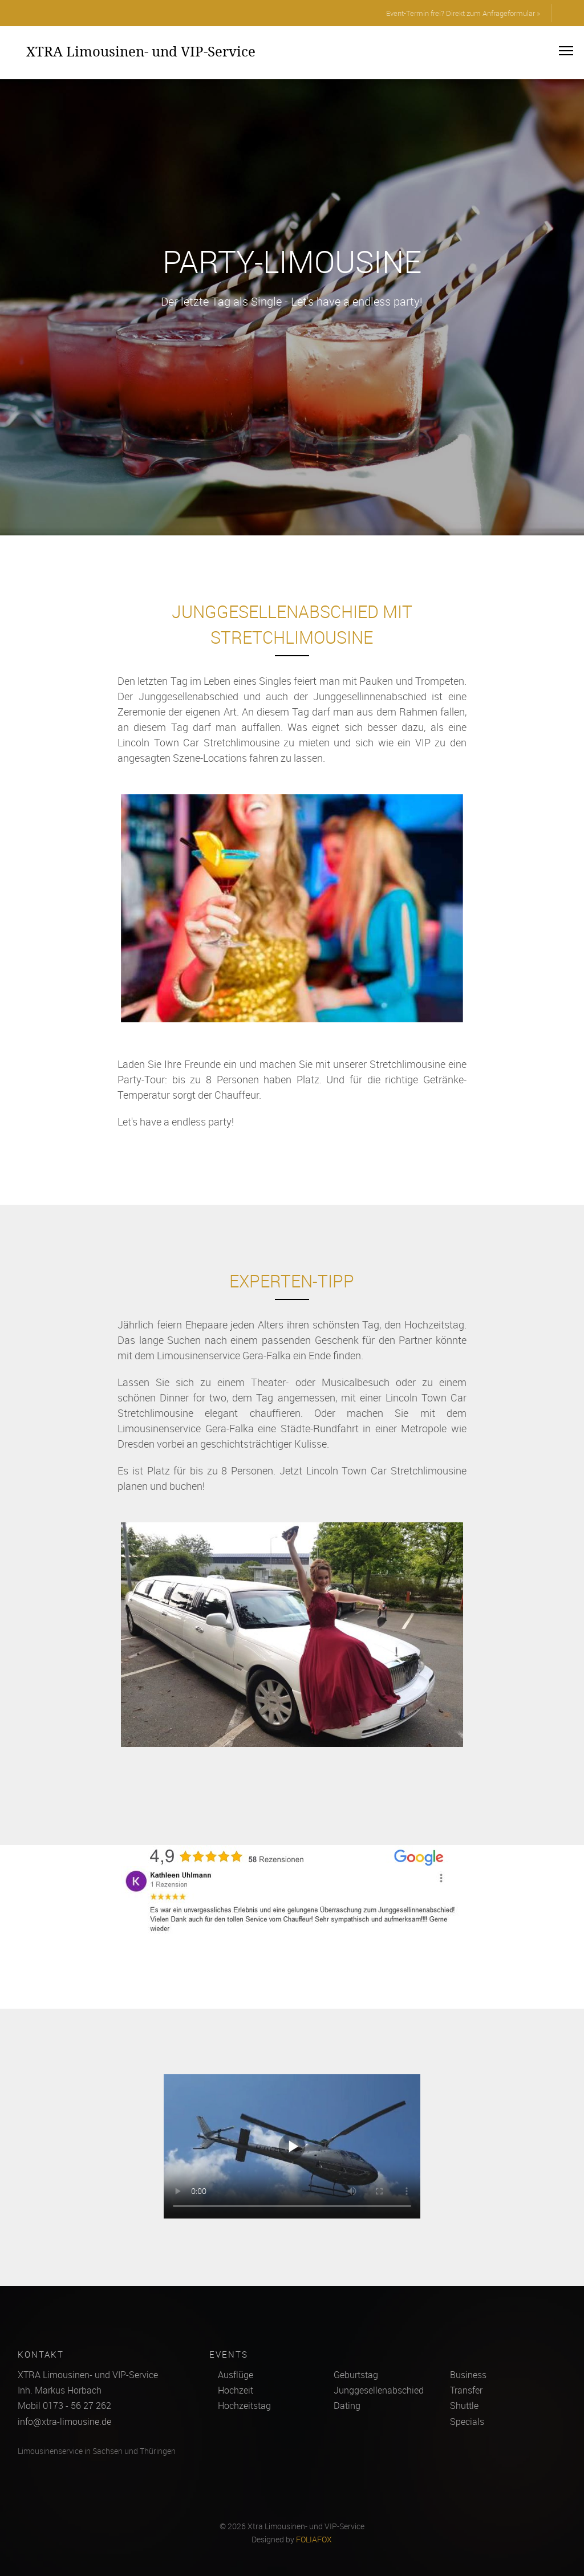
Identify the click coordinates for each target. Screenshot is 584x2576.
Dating (347, 2405)
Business (468, 2374)
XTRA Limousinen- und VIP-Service (141, 51)
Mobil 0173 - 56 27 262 (64, 2405)
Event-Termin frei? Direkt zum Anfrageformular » (463, 13)
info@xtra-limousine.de (64, 2421)
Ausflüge (235, 2374)
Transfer (466, 2390)
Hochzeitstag (244, 2405)
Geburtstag (356, 2374)
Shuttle (464, 2405)
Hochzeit (235, 2390)
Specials (467, 2421)
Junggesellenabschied (379, 2390)
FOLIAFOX (314, 2539)
